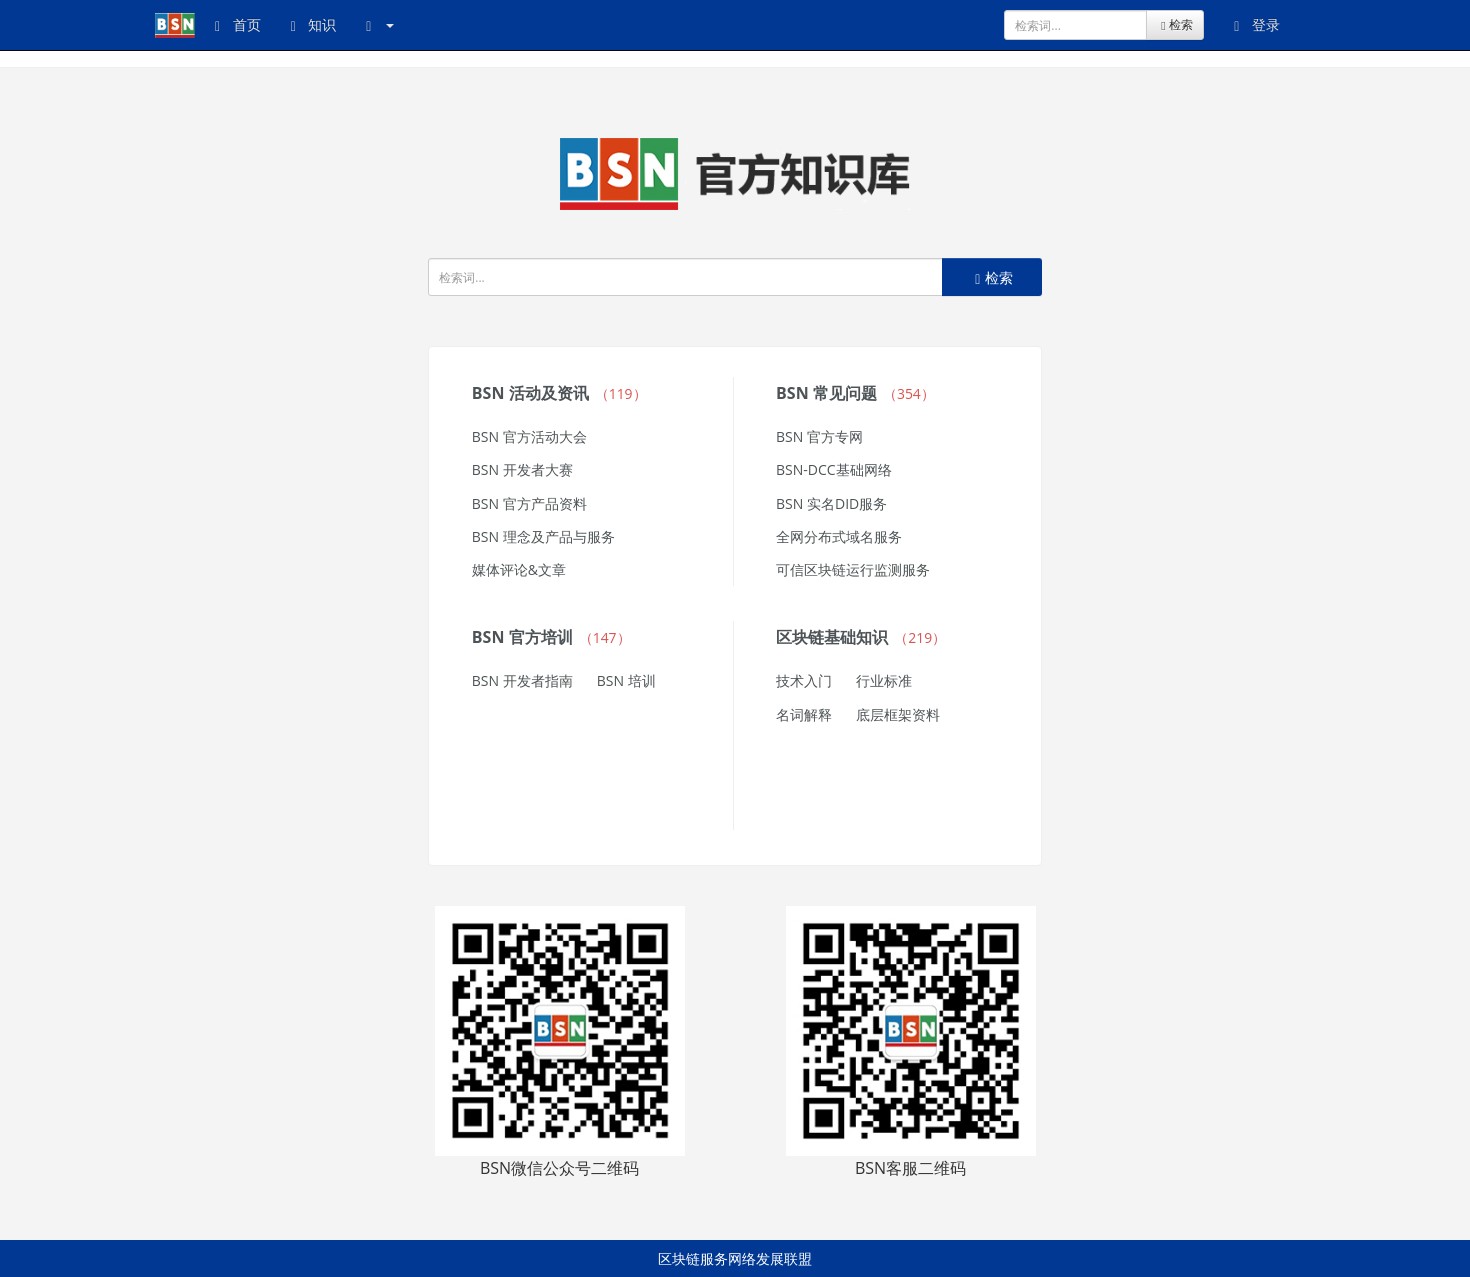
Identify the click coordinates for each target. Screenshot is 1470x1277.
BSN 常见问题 (855, 393)
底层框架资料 (898, 714)
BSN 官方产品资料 (529, 503)
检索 (1175, 24)
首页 (238, 24)
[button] (380, 25)
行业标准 (884, 680)
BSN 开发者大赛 (522, 469)
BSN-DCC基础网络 (834, 469)
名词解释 (804, 714)
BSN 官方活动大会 (529, 436)
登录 (1257, 24)
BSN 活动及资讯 (559, 393)
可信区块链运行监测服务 (853, 569)
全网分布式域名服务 (839, 536)
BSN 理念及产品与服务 (543, 536)
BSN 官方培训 (551, 637)
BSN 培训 (626, 680)
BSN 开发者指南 (522, 680)
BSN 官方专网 (819, 436)
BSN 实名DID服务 (831, 503)
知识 (314, 24)
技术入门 (804, 680)
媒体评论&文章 (519, 569)
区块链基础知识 (861, 637)
